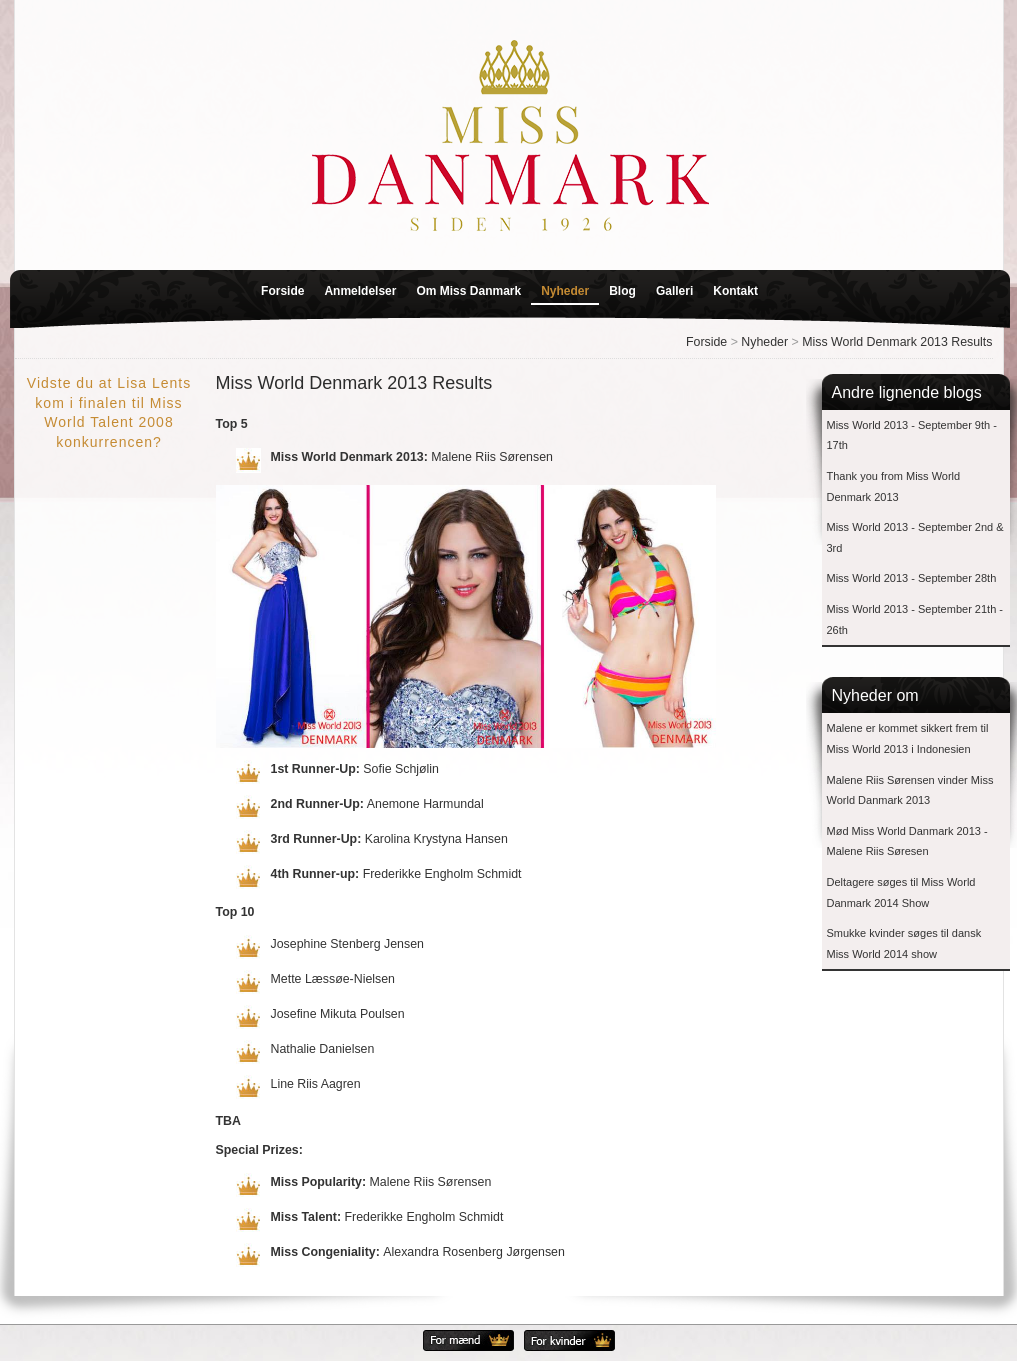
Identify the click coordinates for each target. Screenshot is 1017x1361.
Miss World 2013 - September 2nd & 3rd (915, 537)
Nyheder (565, 291)
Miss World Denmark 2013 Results (897, 342)
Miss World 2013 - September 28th (912, 578)
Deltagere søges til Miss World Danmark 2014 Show (901, 892)
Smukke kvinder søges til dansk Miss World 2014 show (904, 943)
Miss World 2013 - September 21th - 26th (915, 619)
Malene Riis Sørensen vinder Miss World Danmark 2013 (910, 790)
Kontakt (735, 291)
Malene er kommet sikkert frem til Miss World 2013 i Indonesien (908, 738)
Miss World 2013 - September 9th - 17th (912, 435)
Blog (622, 291)
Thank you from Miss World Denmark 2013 (894, 486)
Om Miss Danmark (468, 291)
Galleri (674, 291)
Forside (282, 291)
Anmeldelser (360, 291)
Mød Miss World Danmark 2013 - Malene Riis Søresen (907, 841)
